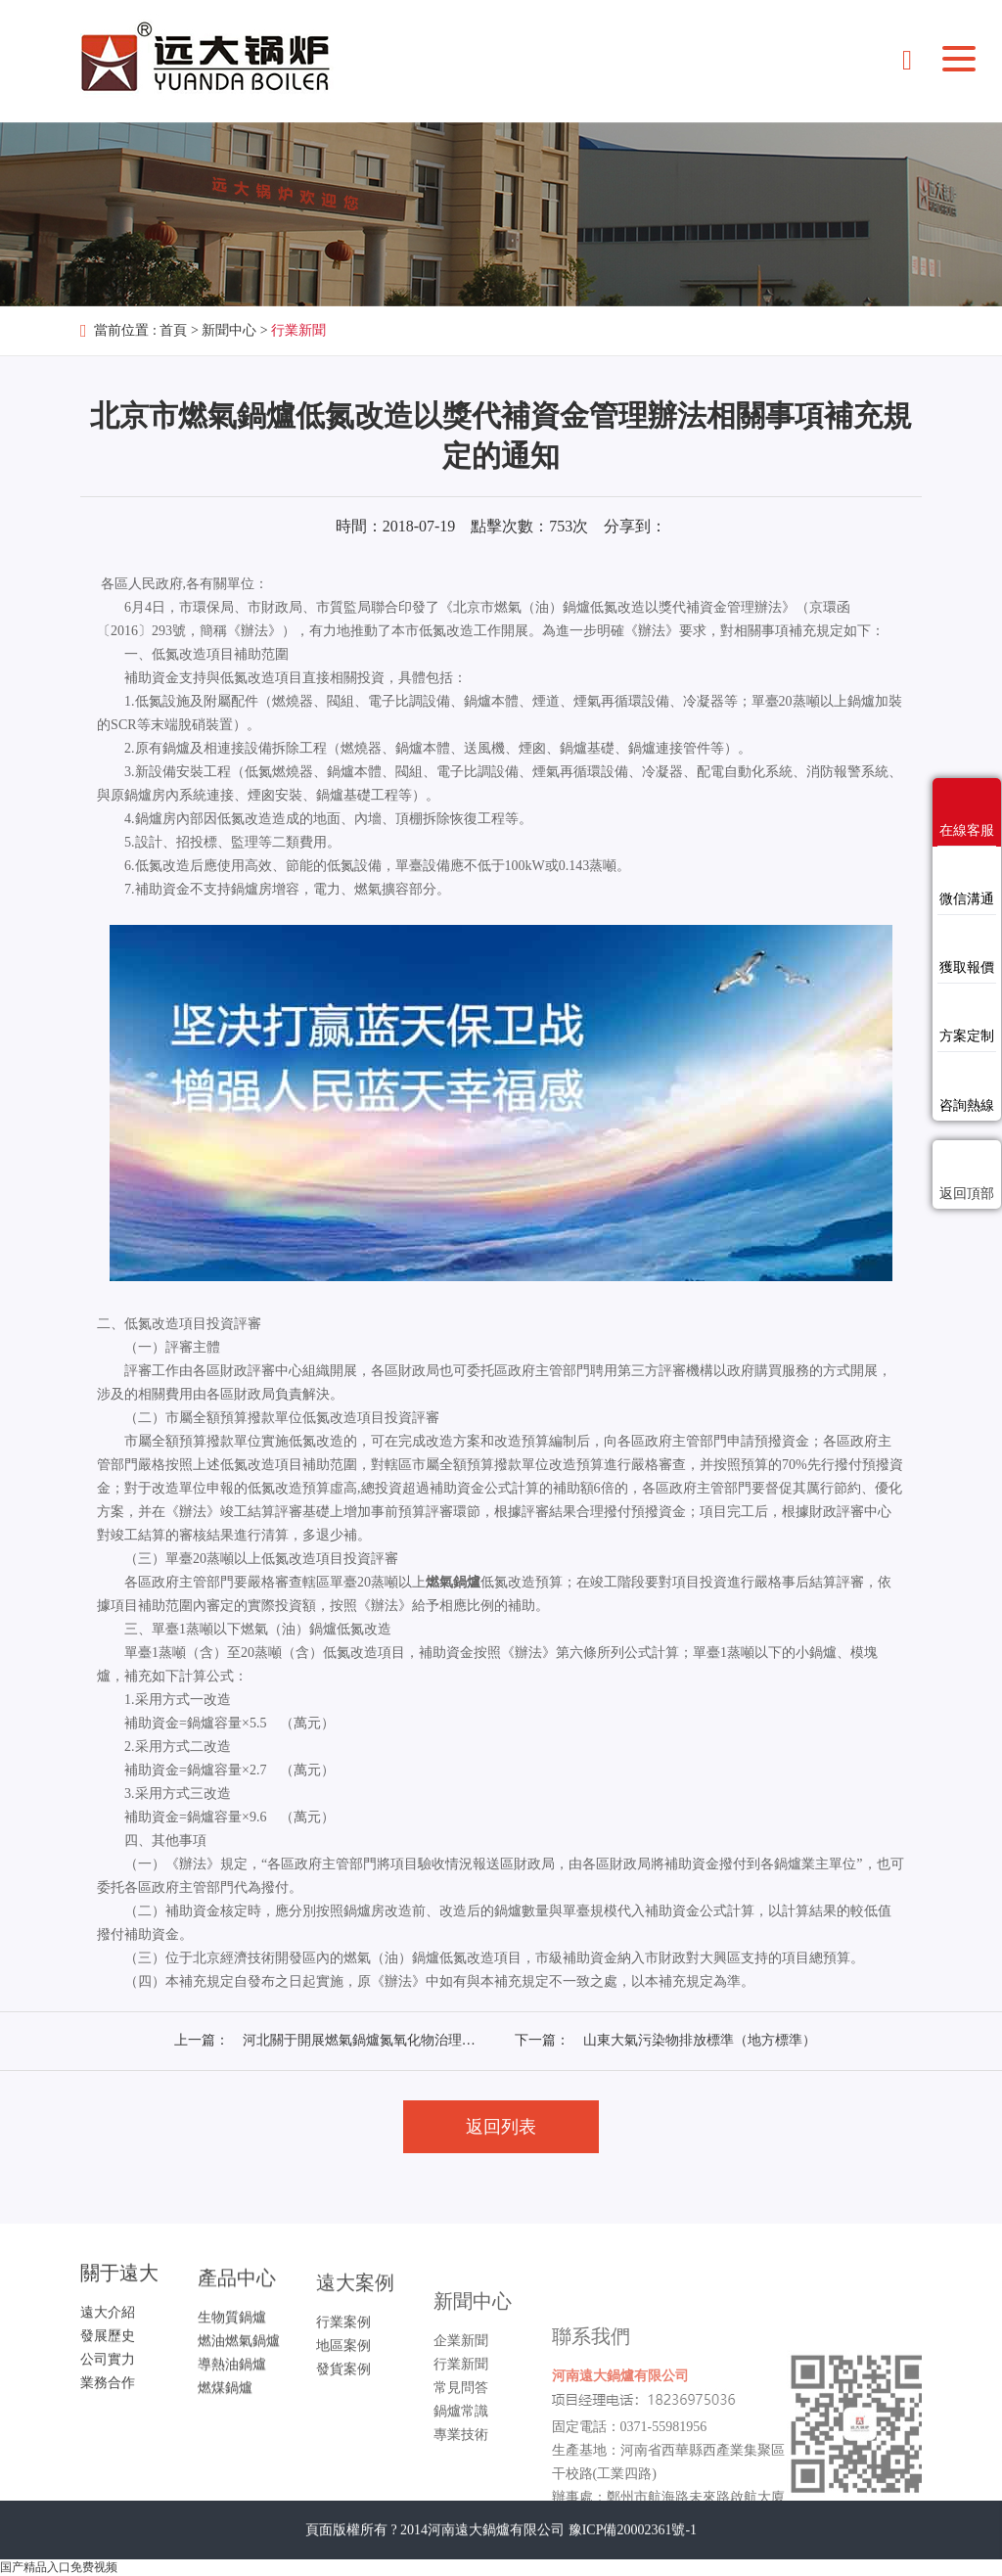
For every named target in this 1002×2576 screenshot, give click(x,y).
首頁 (173, 330)
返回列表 (501, 2127)
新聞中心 (229, 330)
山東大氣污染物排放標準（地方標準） (699, 2040)
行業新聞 (298, 330)
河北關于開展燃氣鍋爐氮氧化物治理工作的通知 (386, 2040)
